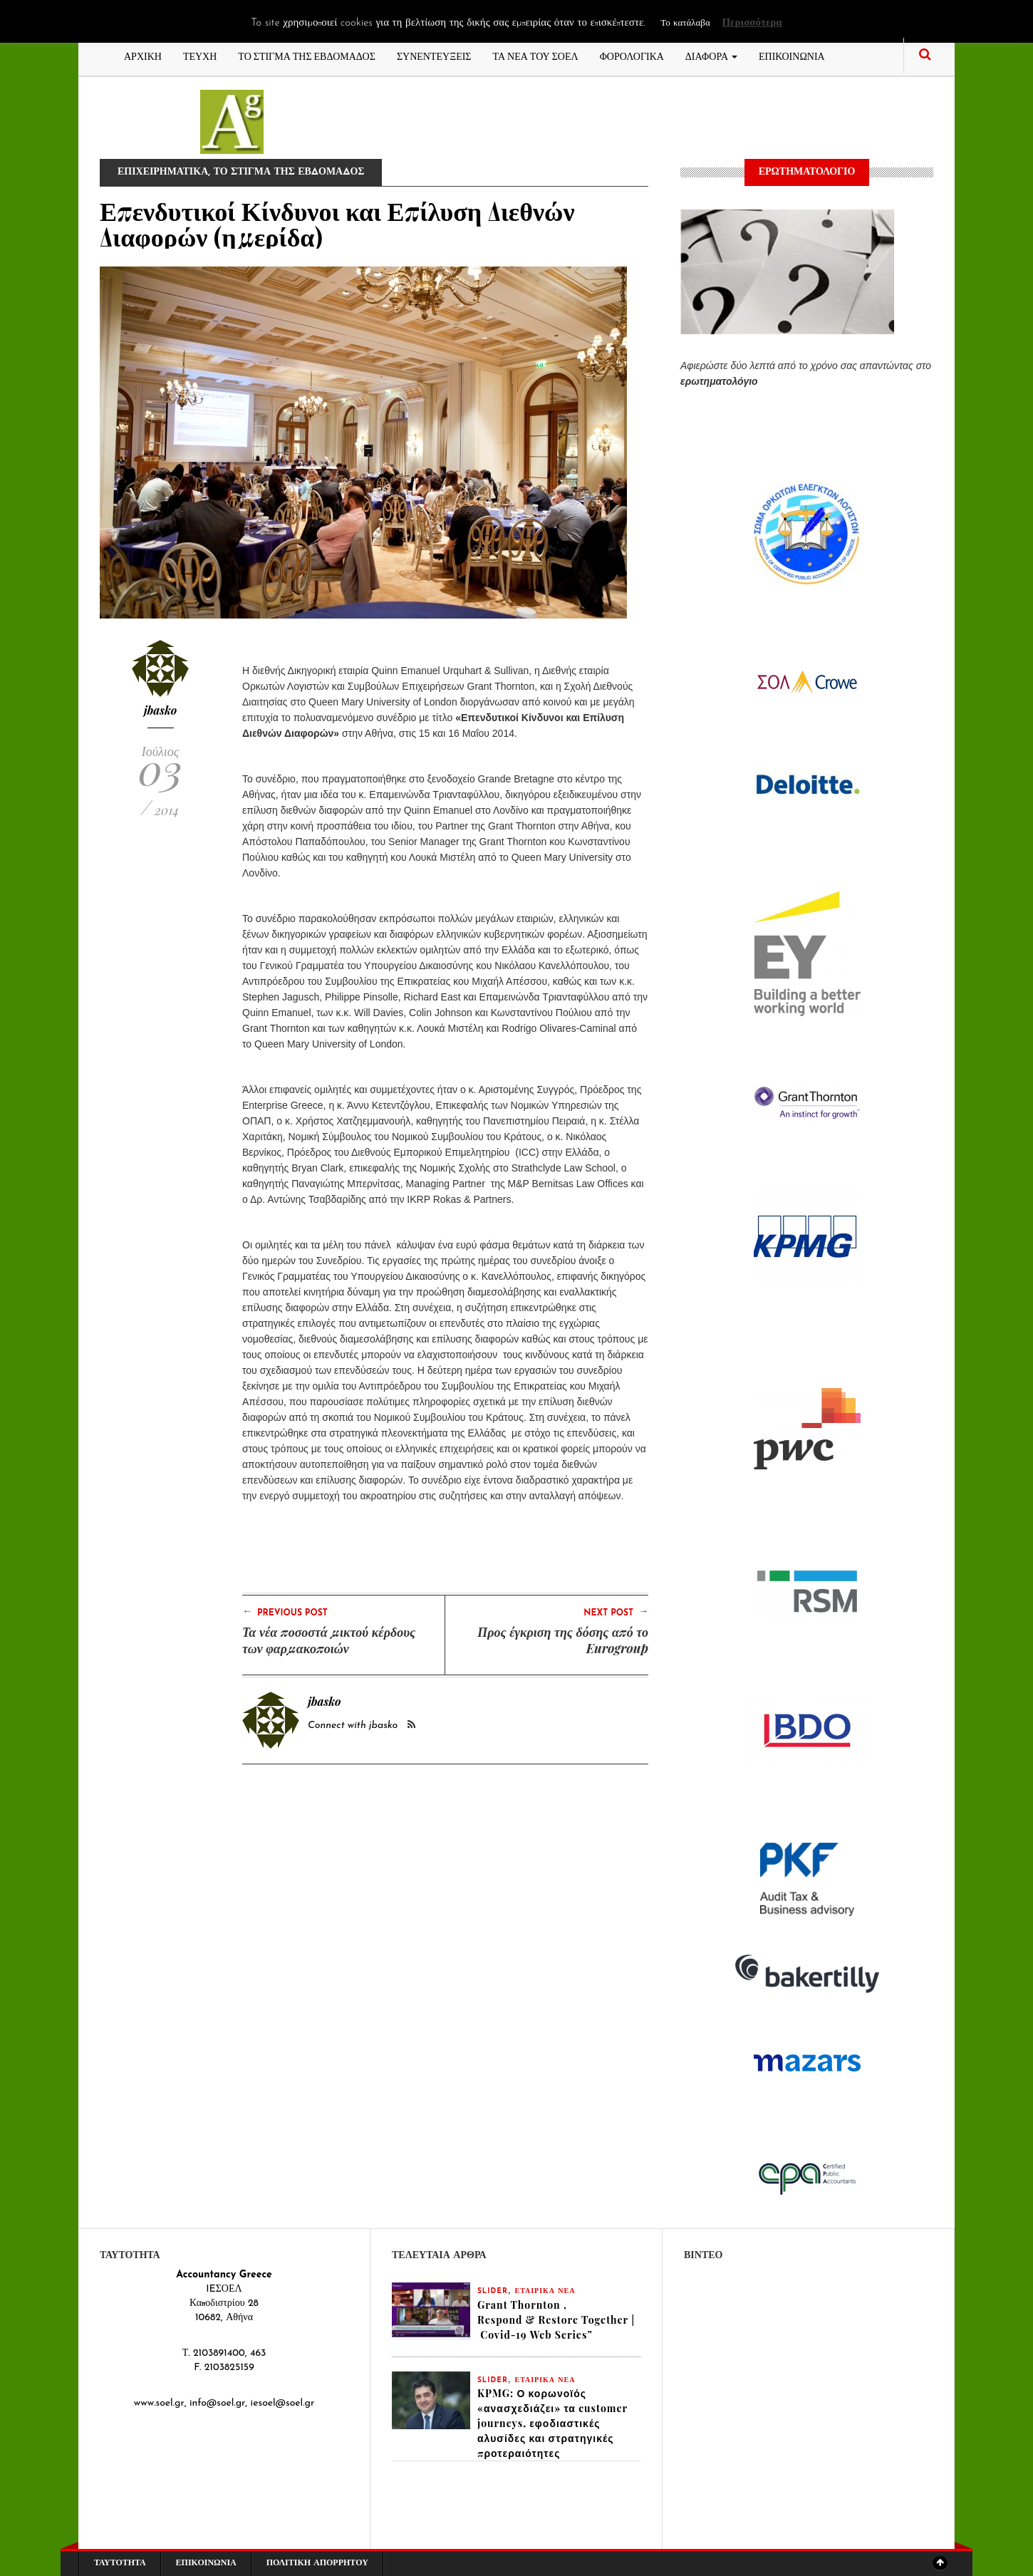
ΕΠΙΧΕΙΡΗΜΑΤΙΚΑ (163, 172)
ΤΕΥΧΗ (200, 55)
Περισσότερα (752, 23)
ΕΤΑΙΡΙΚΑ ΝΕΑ (545, 2291)
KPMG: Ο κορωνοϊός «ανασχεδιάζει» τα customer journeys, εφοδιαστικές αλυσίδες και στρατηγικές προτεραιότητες (552, 2423)
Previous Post (285, 1612)
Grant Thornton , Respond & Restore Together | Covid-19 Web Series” (556, 2320)
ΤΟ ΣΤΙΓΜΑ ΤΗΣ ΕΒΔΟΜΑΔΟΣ (306, 55)
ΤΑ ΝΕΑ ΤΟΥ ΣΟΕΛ (535, 55)
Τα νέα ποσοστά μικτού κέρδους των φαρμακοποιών (328, 1640)
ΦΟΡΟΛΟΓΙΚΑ (632, 55)
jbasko (160, 710)
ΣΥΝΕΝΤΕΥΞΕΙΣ (434, 55)
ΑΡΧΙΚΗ (143, 55)
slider (492, 2291)
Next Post (615, 1612)
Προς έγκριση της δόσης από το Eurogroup (562, 1640)
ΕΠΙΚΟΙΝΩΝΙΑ (792, 55)
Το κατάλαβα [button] (685, 23)
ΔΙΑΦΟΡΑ (711, 55)
